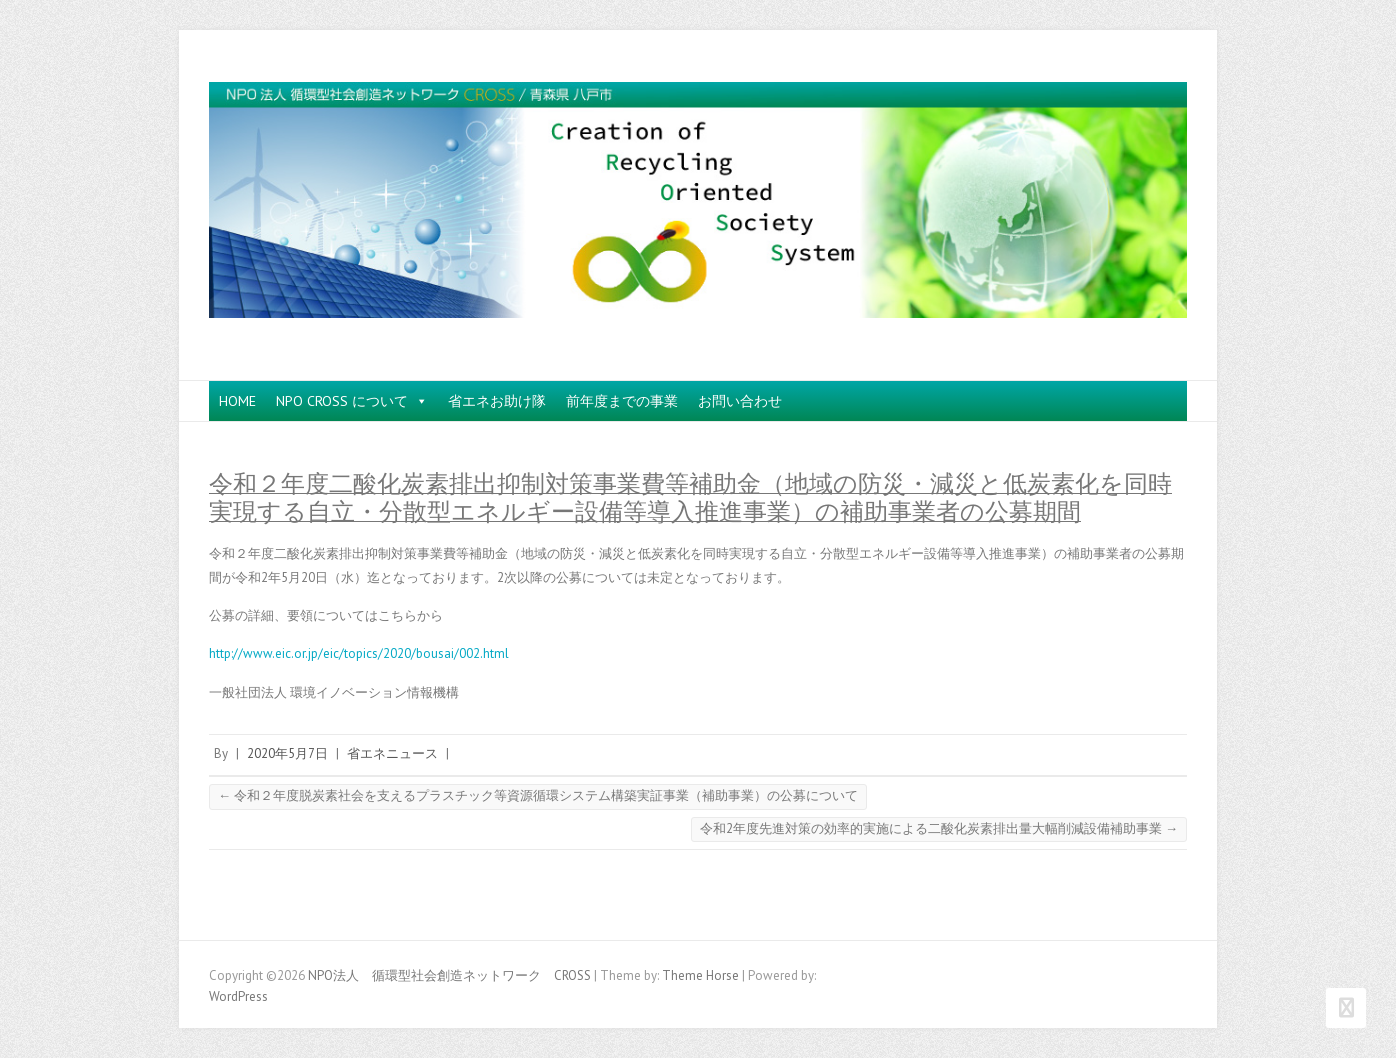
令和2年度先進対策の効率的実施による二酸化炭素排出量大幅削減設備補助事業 (939, 828)
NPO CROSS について (352, 401)
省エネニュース (392, 753)
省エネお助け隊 (497, 401)
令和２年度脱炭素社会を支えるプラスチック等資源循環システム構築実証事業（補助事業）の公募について (538, 795)
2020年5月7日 (287, 753)
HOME (237, 401)
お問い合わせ (740, 401)
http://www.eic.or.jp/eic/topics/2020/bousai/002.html (359, 653)
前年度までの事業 (622, 401)
